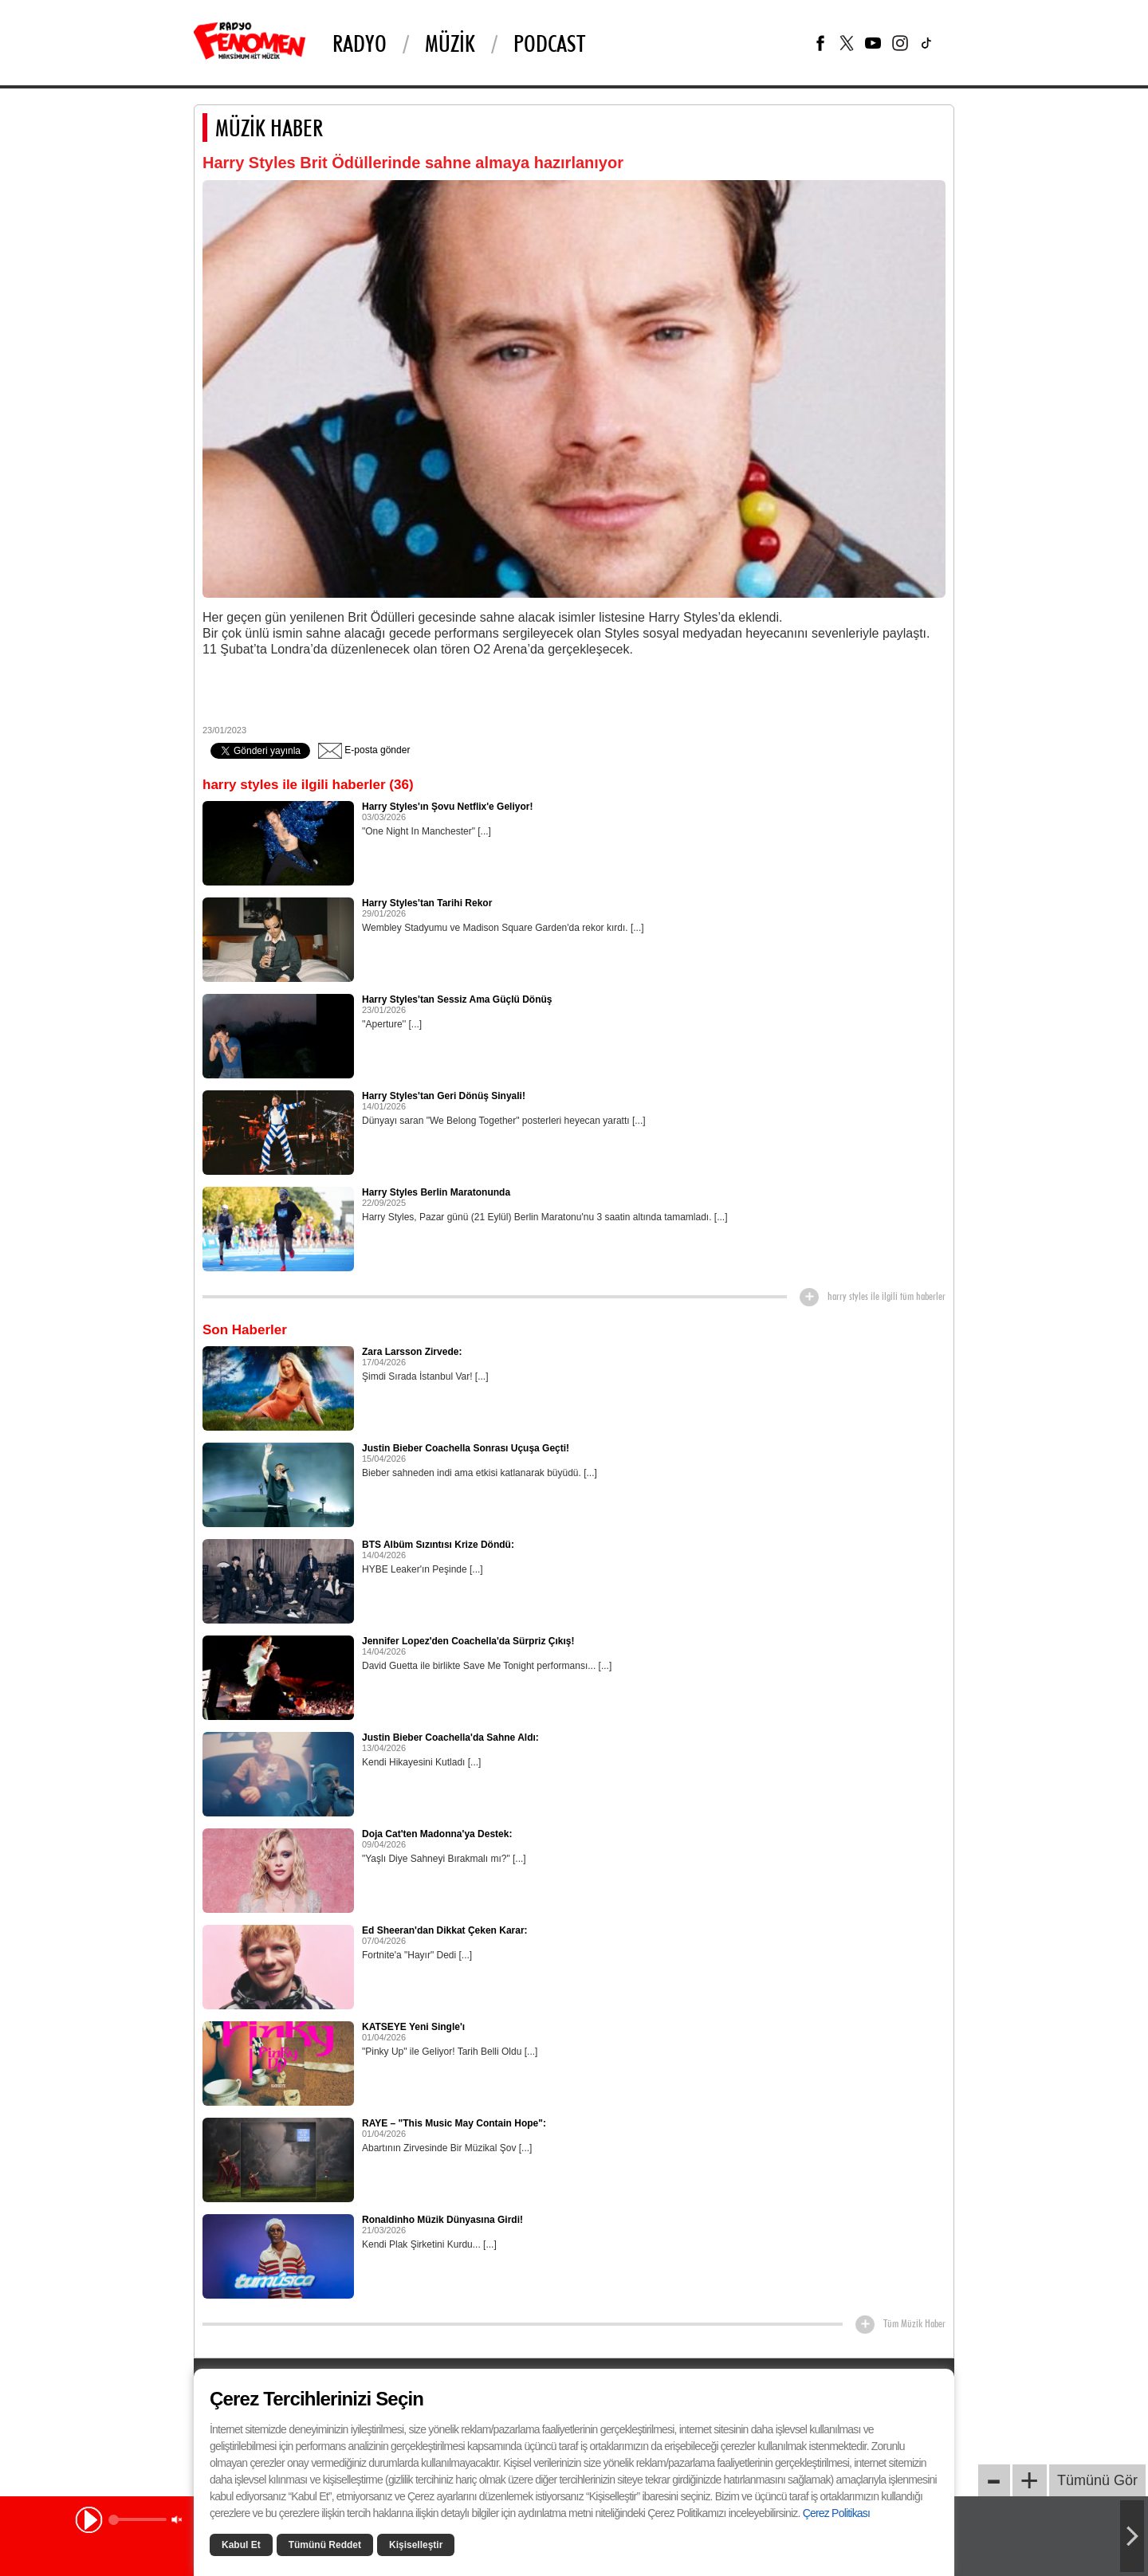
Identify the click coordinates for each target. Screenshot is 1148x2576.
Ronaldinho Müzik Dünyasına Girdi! (442, 2219)
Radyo (359, 43)
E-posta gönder (364, 750)
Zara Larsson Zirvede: (412, 1351)
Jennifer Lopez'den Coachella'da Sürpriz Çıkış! (468, 1641)
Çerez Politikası (836, 2513)
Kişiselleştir (415, 2544)
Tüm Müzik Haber (914, 2323)
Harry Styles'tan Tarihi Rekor (427, 903)
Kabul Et (241, 2544)
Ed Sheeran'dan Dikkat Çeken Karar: (445, 1930)
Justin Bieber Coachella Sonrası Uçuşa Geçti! (465, 1448)
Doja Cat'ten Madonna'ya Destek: (437, 1834)
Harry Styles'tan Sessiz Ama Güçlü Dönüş (457, 999)
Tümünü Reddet (325, 2544)
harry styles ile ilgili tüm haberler (887, 1296)
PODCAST (549, 43)
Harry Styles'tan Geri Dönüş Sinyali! (443, 1095)
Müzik (450, 43)
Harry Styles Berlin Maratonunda (436, 1192)
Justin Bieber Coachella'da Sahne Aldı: (450, 1737)
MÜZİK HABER (269, 127)
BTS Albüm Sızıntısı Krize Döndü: (438, 1544)
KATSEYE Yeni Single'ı (413, 2026)
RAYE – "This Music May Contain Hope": (454, 2123)
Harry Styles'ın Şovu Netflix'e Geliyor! (447, 806)
